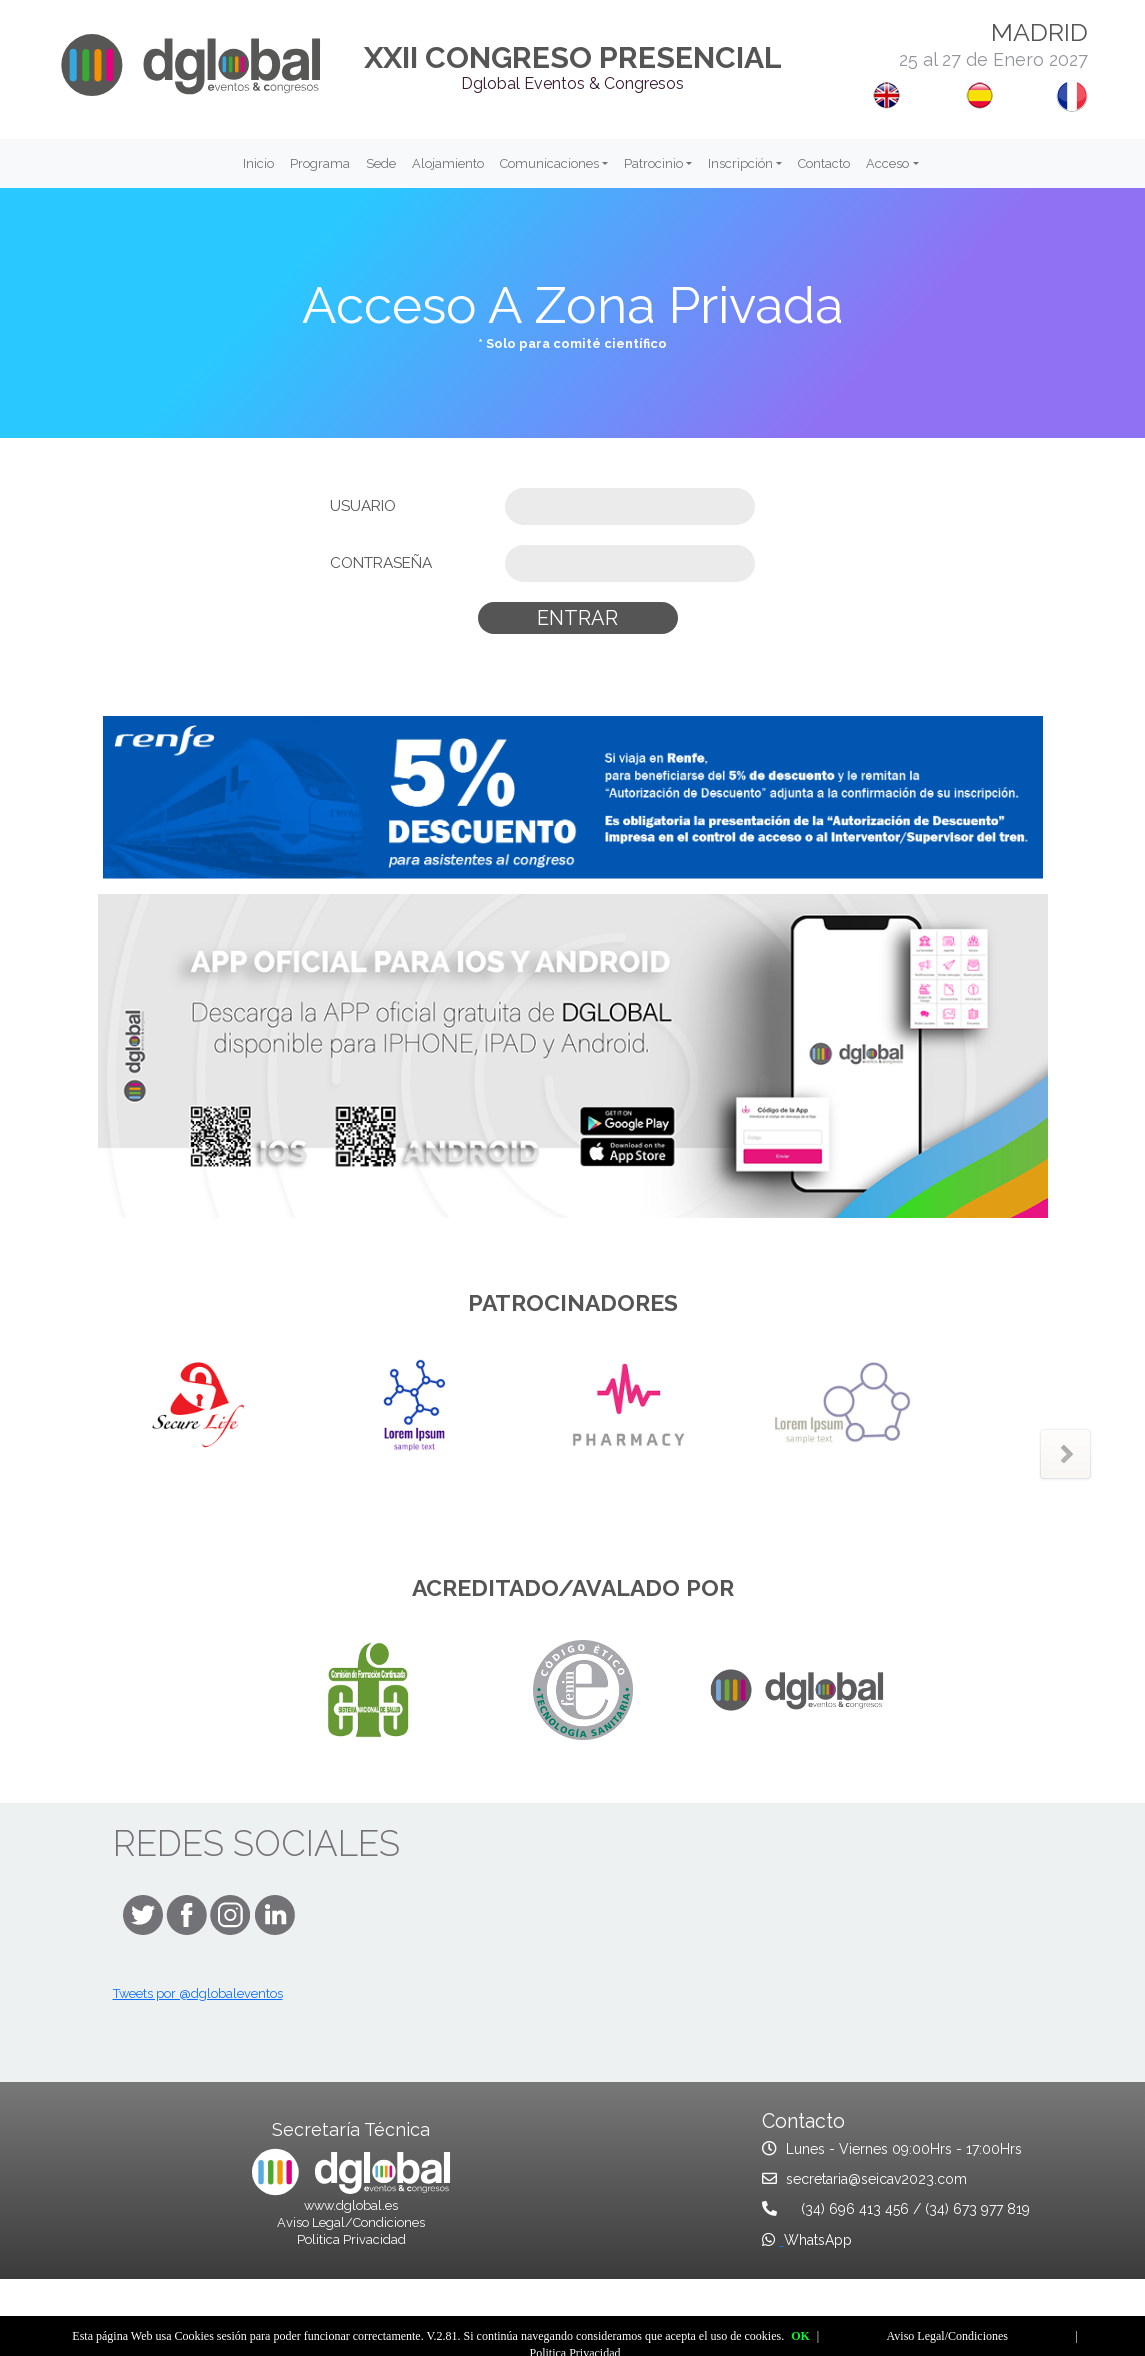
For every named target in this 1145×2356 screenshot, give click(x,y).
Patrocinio (653, 163)
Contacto (824, 163)
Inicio (258, 163)
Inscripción (740, 163)
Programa (320, 163)
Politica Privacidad (351, 2239)
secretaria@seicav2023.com (876, 2179)
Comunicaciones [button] (549, 163)
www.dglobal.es (351, 2205)
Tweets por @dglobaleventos (198, 1993)
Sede (381, 163)
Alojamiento (448, 163)
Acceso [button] (887, 163)
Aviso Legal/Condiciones (351, 2222)
